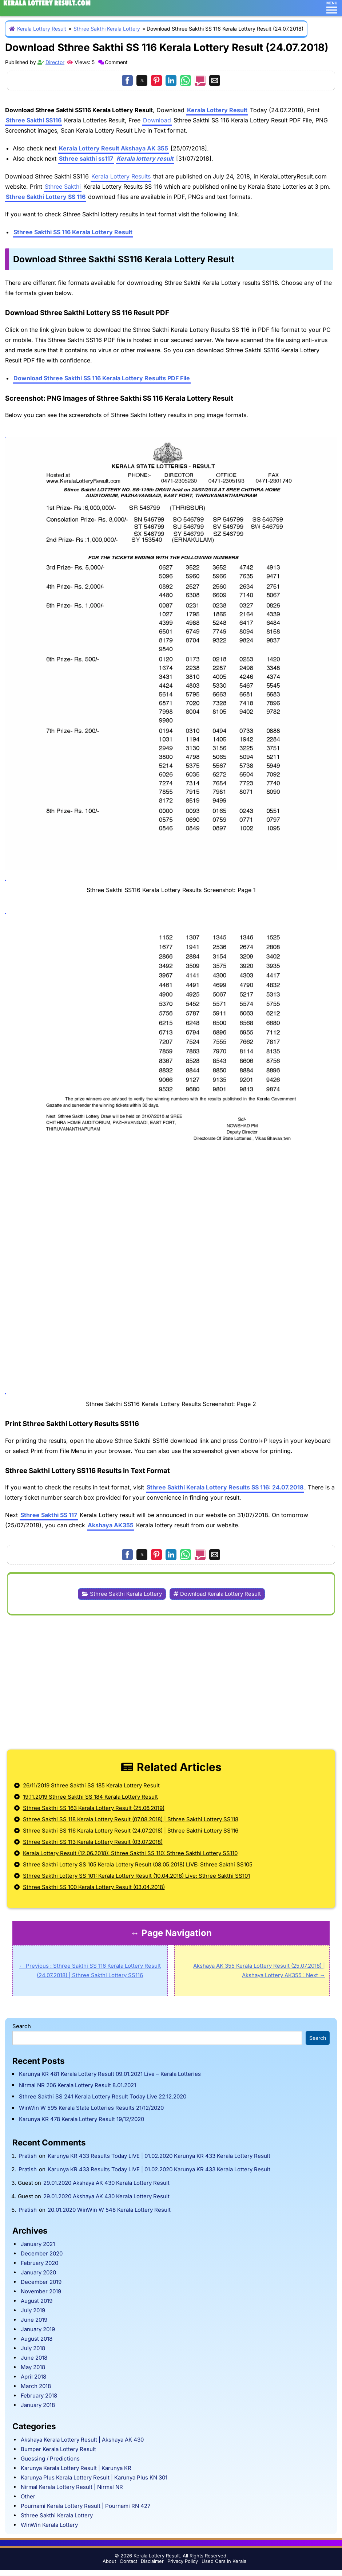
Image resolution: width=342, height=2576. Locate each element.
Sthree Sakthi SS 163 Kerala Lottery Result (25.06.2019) (93, 1808)
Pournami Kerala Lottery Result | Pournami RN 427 (85, 2505)
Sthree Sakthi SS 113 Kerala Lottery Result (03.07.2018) (93, 1841)
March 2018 (36, 2386)
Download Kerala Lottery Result (220, 1593)
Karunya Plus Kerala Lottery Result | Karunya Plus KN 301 (94, 2477)
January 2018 (38, 2405)
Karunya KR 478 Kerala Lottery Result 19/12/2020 (81, 2119)
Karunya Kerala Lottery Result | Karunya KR (76, 2468)
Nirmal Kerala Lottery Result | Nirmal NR (72, 2486)
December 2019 (41, 2281)
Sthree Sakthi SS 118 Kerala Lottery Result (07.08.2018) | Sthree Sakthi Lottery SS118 (130, 1819)
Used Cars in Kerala (224, 2561)
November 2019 (41, 2291)
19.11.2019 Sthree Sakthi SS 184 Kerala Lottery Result (90, 1796)
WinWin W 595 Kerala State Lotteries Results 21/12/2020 (91, 2107)
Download (157, 120)
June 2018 (34, 2357)
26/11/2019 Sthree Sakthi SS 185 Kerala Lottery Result (91, 1785)
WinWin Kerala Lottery (49, 2524)
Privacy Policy (182, 2561)
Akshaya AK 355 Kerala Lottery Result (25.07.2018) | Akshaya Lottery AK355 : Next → (259, 1970)
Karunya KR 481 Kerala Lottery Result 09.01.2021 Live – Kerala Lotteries (110, 2073)
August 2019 (36, 2300)
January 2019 (38, 2329)
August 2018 (36, 2338)
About (109, 2561)
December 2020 (42, 2253)
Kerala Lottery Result (41, 28)
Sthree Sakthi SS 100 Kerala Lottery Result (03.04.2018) (94, 1887)
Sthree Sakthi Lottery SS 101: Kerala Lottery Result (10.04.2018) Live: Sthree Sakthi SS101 (136, 1875)
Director (54, 62)
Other (28, 2496)
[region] (171, 1681)
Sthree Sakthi (63, 186)
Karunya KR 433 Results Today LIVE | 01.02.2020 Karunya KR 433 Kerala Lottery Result (159, 2155)
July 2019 (33, 2310)
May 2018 (33, 2367)
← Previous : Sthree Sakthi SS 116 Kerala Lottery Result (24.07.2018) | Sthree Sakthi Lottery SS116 (90, 1970)
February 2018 (39, 2395)
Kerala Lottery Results (121, 176)
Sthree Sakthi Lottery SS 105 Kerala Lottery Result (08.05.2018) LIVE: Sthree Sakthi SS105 (137, 1864)
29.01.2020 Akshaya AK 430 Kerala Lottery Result (106, 2182)
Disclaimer (152, 2561)
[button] (127, 80)
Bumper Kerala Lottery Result (58, 2449)
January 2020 (38, 2272)
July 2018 (33, 2348)
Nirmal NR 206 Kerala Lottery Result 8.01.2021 (77, 2085)
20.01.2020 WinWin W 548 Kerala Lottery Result (109, 2209)
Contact (128, 2561)
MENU (331, 7)
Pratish (28, 2155)
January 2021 (38, 2244)
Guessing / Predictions (50, 2458)
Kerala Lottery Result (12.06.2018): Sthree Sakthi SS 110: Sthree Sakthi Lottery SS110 (130, 1853)
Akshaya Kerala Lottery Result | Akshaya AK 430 (82, 2439)
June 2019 (34, 2319)
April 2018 (33, 2376)
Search (21, 2026)
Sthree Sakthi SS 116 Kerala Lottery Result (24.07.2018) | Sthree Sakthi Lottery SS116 (130, 1830)
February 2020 (39, 2262)
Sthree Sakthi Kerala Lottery (106, 28)
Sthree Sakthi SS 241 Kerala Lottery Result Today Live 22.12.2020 (102, 2096)
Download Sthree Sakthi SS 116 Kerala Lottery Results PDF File (101, 378)
